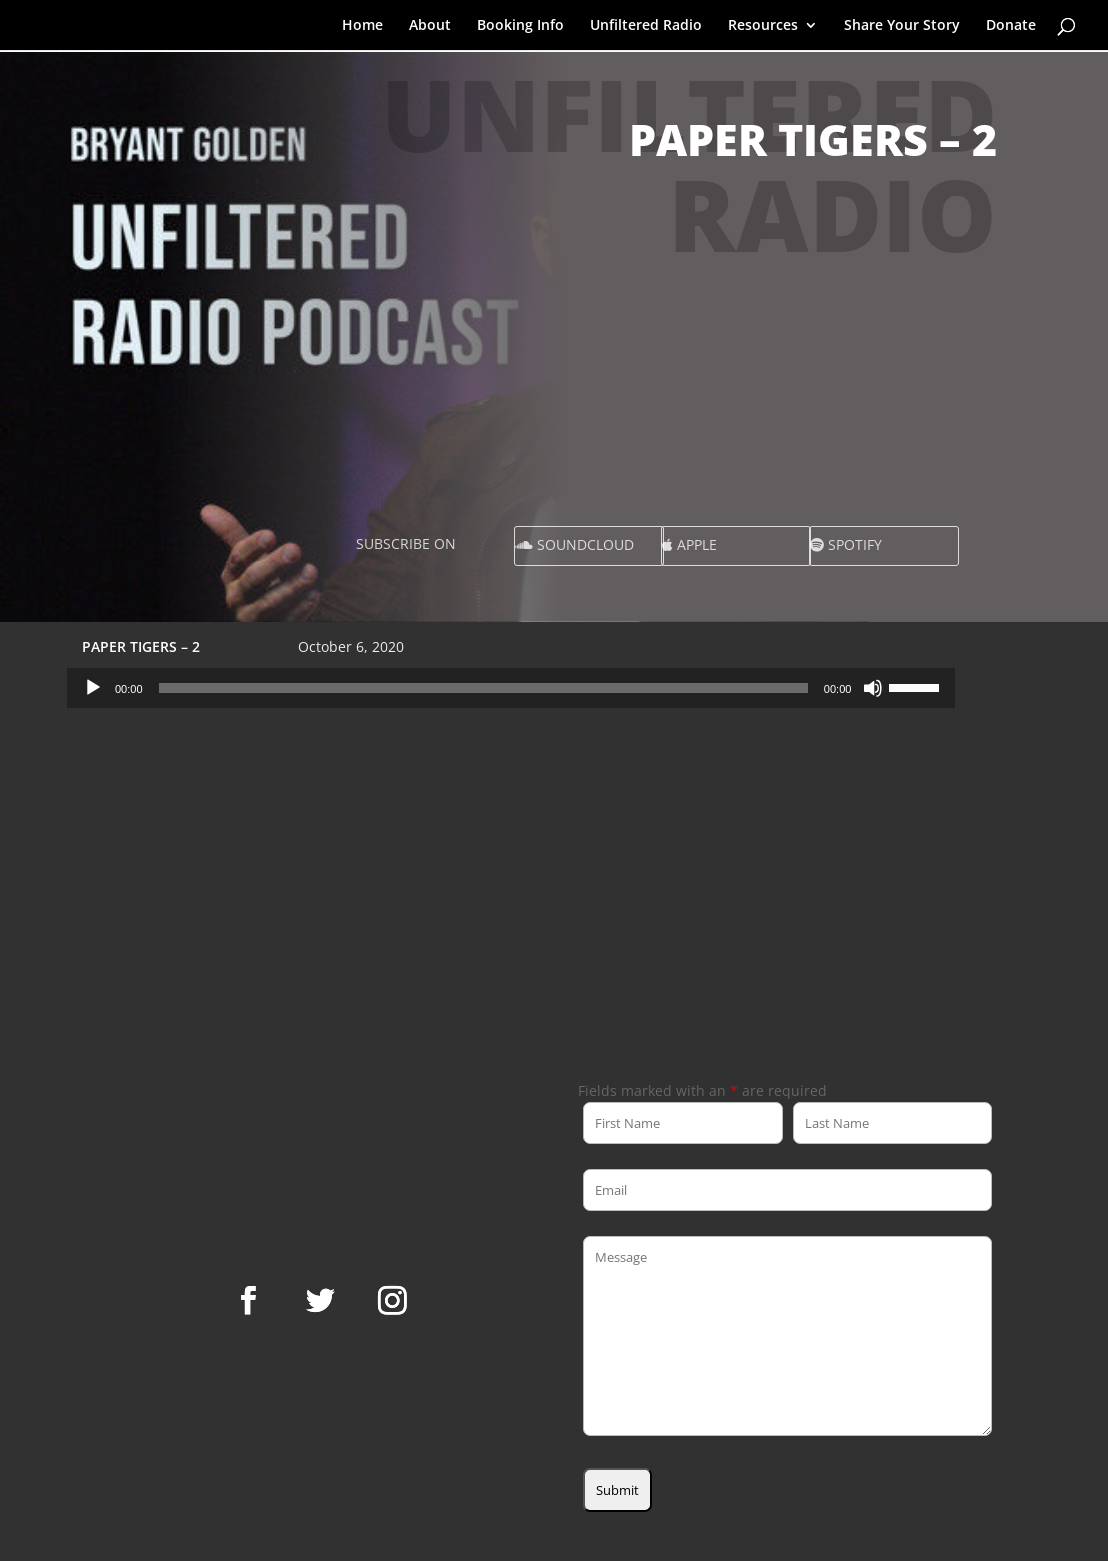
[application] (511, 688)
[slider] (483, 688)
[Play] (93, 688)
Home (362, 26)
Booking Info (520, 26)
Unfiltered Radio (646, 26)
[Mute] (873, 688)
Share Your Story (902, 26)
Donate (1011, 26)
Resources (763, 26)
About (430, 26)
